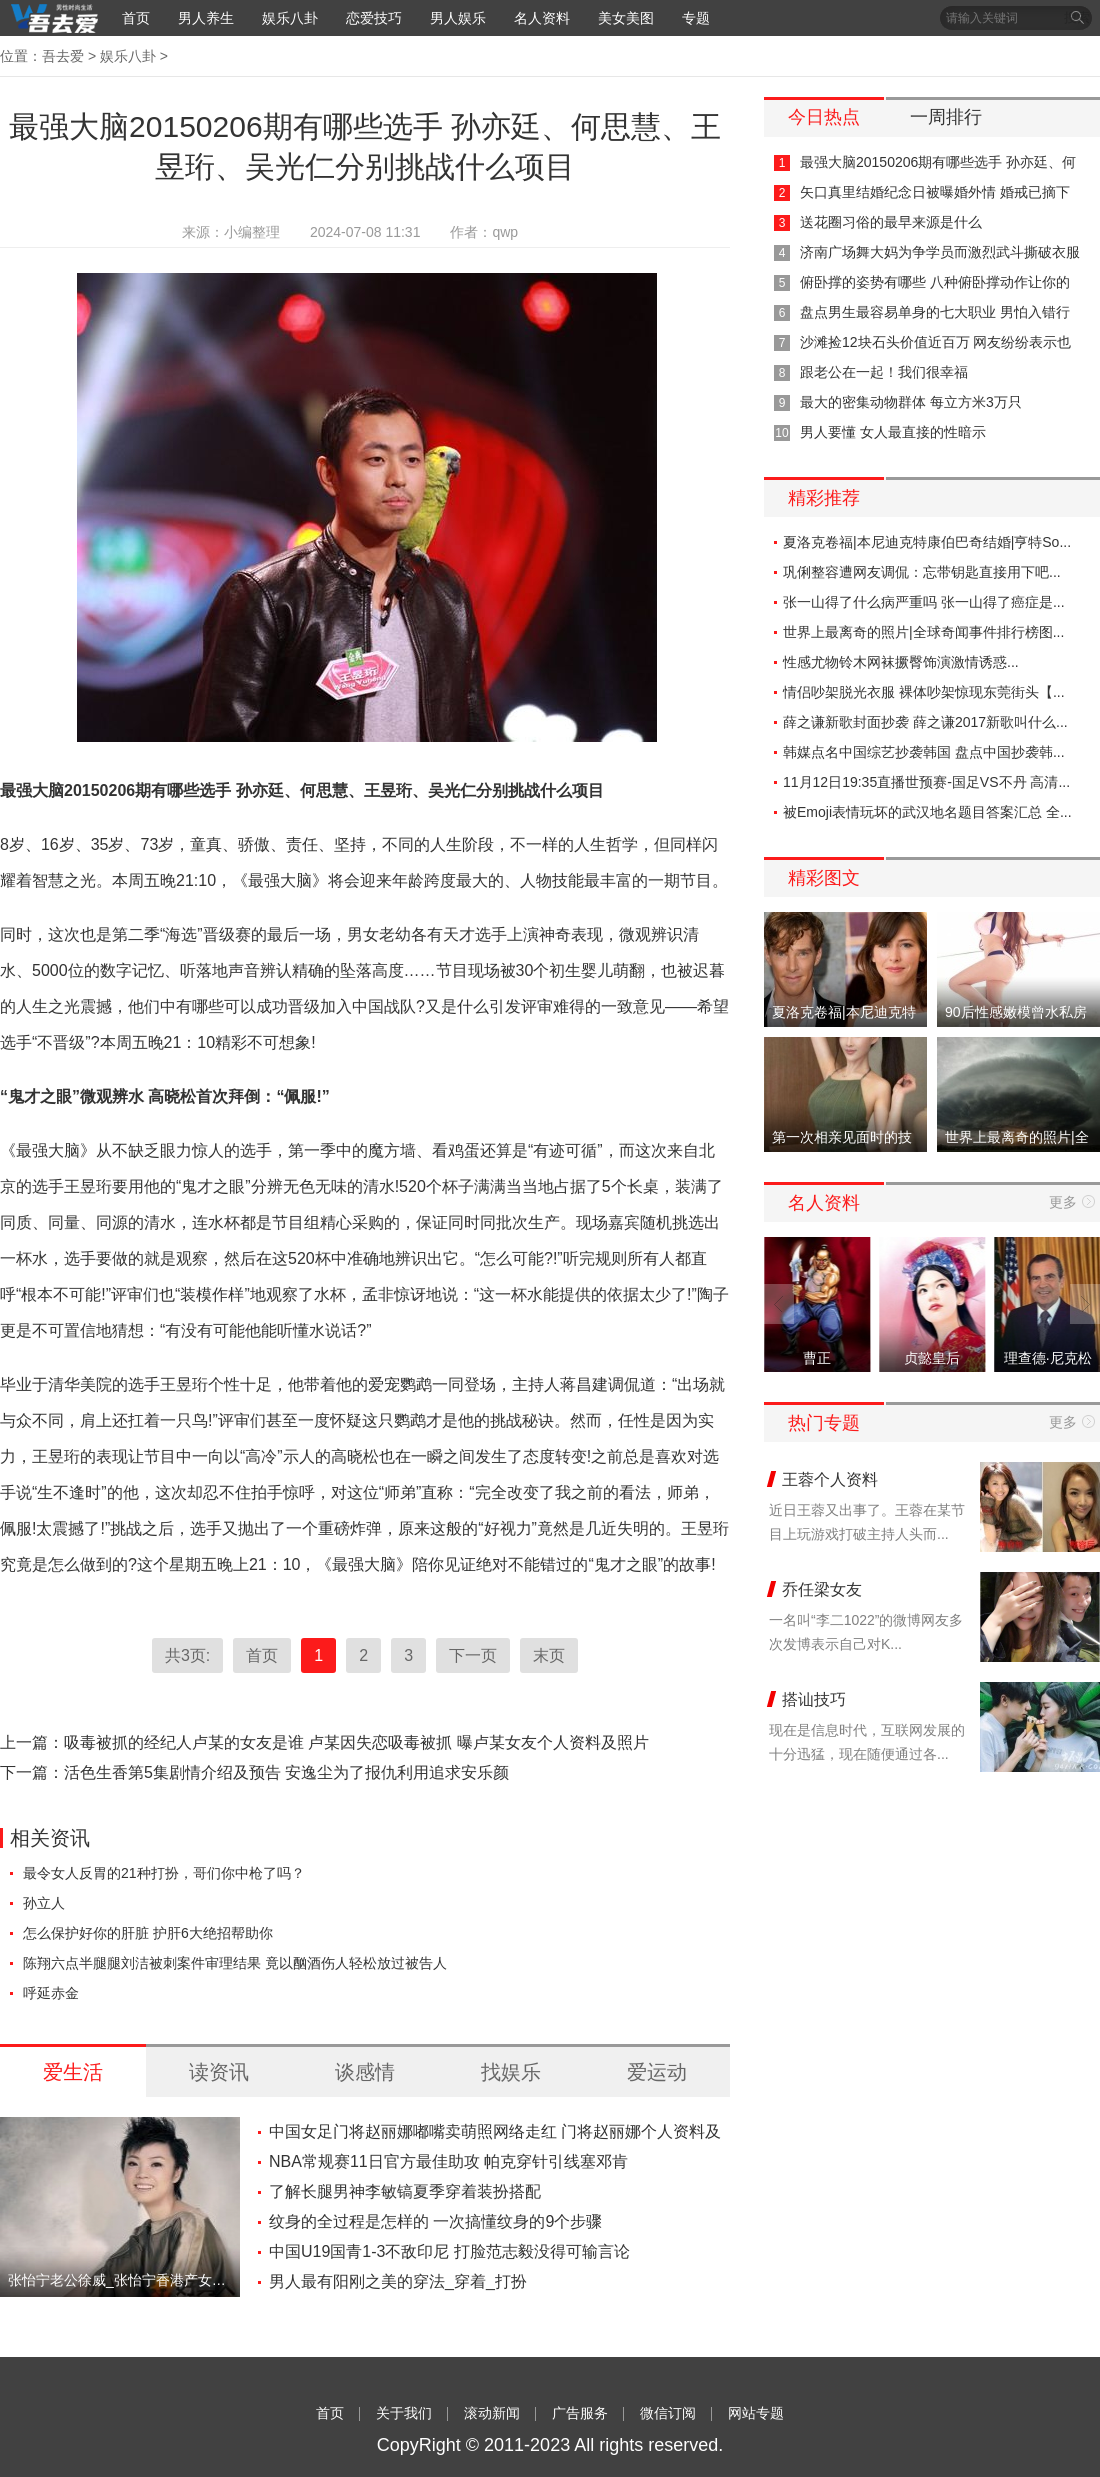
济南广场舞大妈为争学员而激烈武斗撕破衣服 (940, 252)
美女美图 (626, 18)
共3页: (187, 1655)
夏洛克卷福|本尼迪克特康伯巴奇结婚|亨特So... (927, 542)
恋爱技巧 (374, 18)
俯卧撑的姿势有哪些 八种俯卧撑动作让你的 (935, 282)
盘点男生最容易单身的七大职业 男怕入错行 (935, 312)
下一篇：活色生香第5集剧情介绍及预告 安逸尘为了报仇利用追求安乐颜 (254, 1772)
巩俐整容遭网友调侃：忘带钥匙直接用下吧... (922, 572)
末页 (549, 1655)
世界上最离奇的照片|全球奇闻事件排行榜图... (923, 632)
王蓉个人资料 (830, 1479)
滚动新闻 (492, 2413)
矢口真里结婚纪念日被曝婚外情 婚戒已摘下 (935, 192)
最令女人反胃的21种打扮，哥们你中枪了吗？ (164, 1873)
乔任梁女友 (822, 1589)
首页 (136, 18)
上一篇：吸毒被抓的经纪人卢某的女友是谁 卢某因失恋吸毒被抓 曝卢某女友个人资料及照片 (324, 1742)
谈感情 (365, 2072)
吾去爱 (63, 56)
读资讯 (219, 2072)
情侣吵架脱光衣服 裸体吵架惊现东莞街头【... (924, 692)
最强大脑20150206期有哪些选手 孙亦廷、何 (938, 162)
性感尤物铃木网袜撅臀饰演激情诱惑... (901, 662)
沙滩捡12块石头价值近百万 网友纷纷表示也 (935, 342)
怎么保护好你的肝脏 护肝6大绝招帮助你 (148, 1933)
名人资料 (542, 18)
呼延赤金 (51, 1993)
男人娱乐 (458, 18)
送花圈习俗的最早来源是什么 (891, 222)
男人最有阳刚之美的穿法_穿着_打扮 (398, 2281)
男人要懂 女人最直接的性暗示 (893, 432)
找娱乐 (511, 2072)
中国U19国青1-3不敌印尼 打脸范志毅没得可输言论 (449, 2251)
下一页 (473, 1655)
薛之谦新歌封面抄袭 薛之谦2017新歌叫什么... (925, 722)
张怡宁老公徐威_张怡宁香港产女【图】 (120, 2280)
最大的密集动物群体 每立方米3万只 (911, 402)
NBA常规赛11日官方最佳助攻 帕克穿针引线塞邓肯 (448, 2161)
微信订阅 (668, 2413)
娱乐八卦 (290, 18)
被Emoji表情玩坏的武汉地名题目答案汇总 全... (927, 812)
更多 (1063, 1202)
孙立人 (44, 1903)
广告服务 (580, 2413)
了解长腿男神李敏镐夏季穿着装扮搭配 (405, 2191)
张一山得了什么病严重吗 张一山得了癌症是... (924, 602)
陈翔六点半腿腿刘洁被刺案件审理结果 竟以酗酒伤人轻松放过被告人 (235, 1963)
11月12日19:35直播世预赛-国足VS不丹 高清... (926, 782)
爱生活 (73, 2072)
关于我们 (404, 2413)
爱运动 (657, 2072)
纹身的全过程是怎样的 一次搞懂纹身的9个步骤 (435, 2221)
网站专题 (756, 2413)
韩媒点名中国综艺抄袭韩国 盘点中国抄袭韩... (924, 752)
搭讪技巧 (814, 1699)
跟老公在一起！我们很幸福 (884, 372)
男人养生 (206, 18)
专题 (696, 18)
